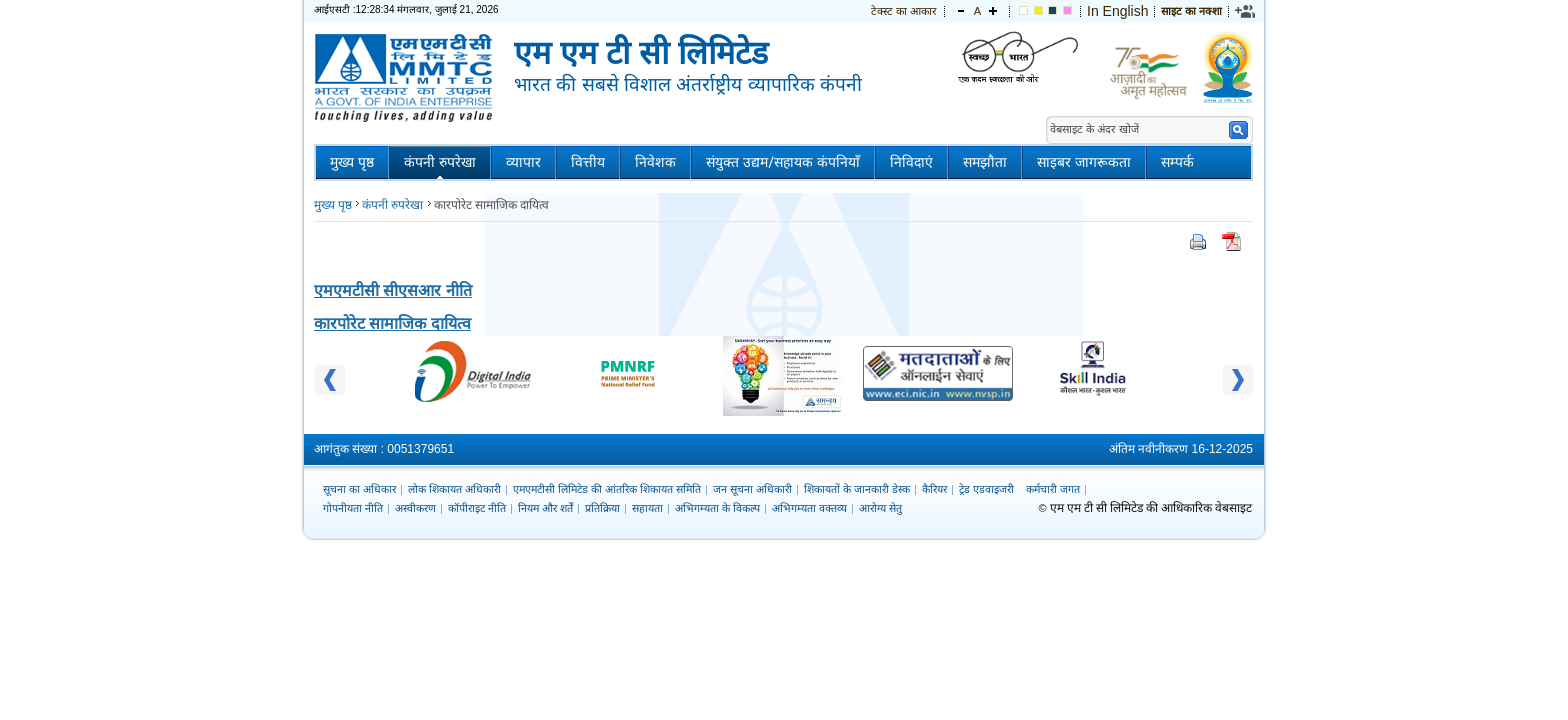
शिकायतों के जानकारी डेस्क (857, 489)
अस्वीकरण (415, 508)
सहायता (647, 508)
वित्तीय (588, 162)
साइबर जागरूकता (1084, 162)
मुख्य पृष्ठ (352, 162)
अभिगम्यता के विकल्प (717, 508)
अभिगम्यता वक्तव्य (809, 508)
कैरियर (934, 489)
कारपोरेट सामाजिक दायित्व (392, 323)
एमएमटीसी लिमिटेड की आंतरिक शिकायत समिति (607, 489)
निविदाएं (911, 162)
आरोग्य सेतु (880, 508)
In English (1117, 11)
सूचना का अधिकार (359, 489)
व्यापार (523, 162)
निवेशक (655, 162)
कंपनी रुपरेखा (440, 162)
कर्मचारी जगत (1053, 489)
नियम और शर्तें (545, 508)
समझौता (985, 162)
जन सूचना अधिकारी (752, 489)
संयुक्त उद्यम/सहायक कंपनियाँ (783, 162)
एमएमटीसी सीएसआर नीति (393, 290)
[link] (1246, 11)
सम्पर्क (1177, 162)
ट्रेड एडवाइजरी (986, 489)
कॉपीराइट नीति (477, 508)
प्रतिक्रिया (602, 508)
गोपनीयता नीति (353, 508)
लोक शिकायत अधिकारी (454, 489)
